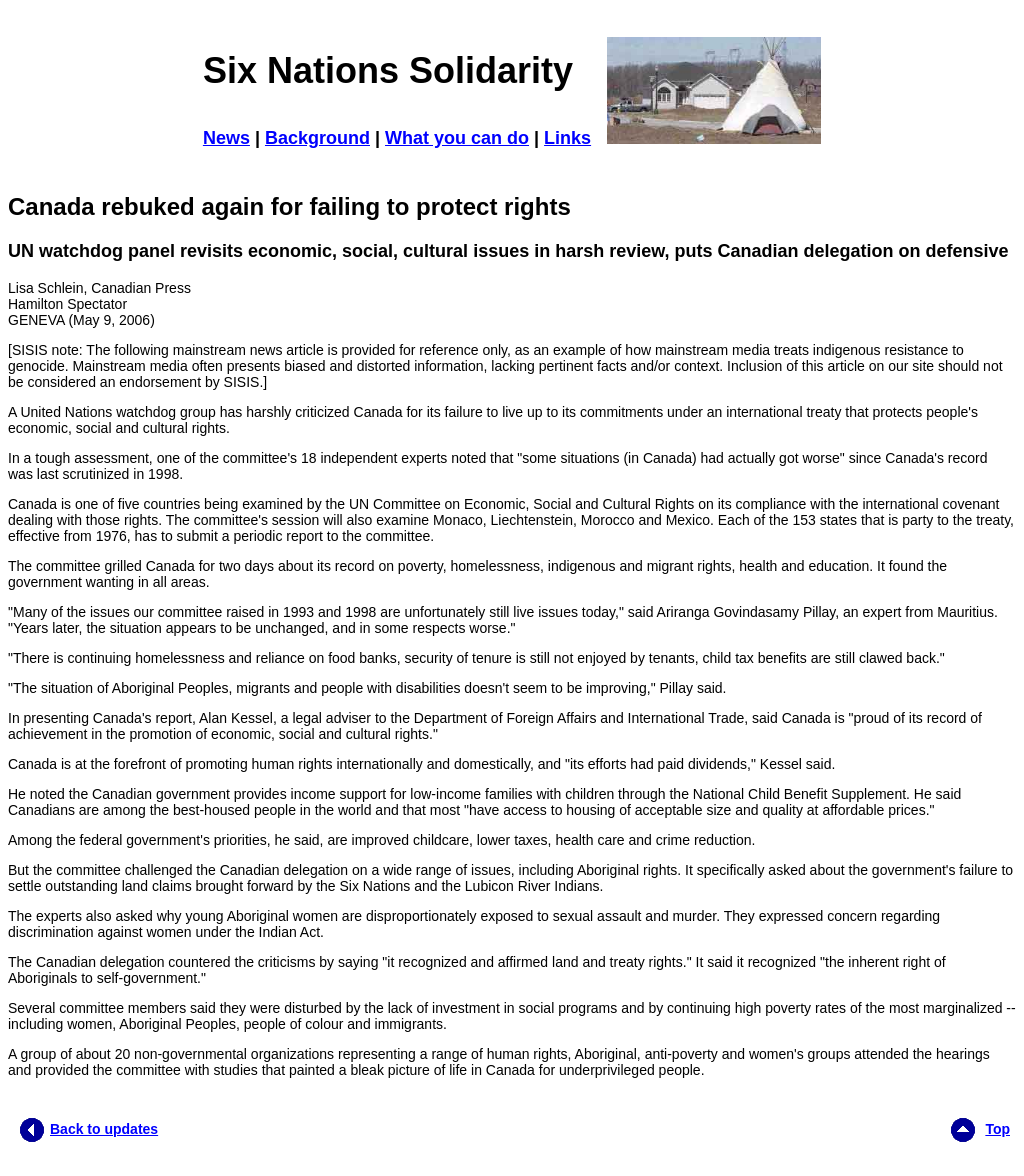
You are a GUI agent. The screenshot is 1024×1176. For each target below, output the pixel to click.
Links (567, 138)
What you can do (457, 138)
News (226, 138)
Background (317, 138)
